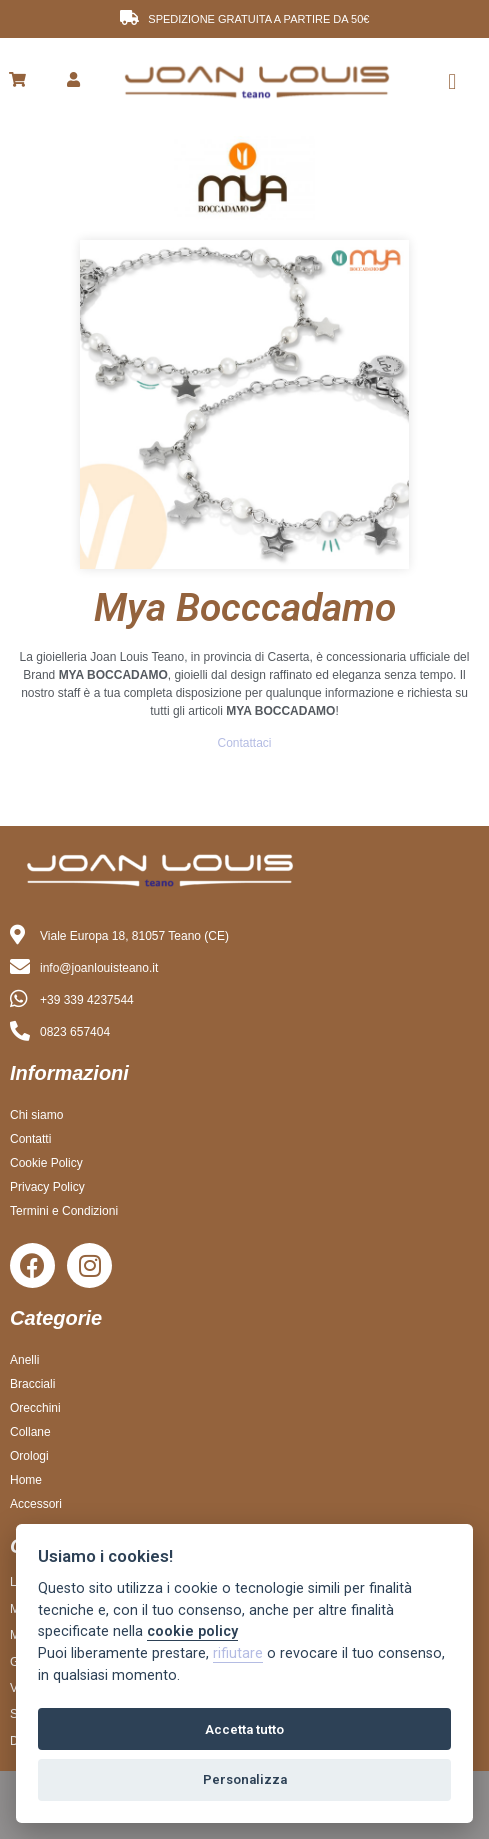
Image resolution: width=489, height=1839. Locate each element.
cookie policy (192, 1631)
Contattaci (244, 743)
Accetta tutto (244, 1729)
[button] (452, 81)
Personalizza (245, 1779)
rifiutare (238, 1653)
